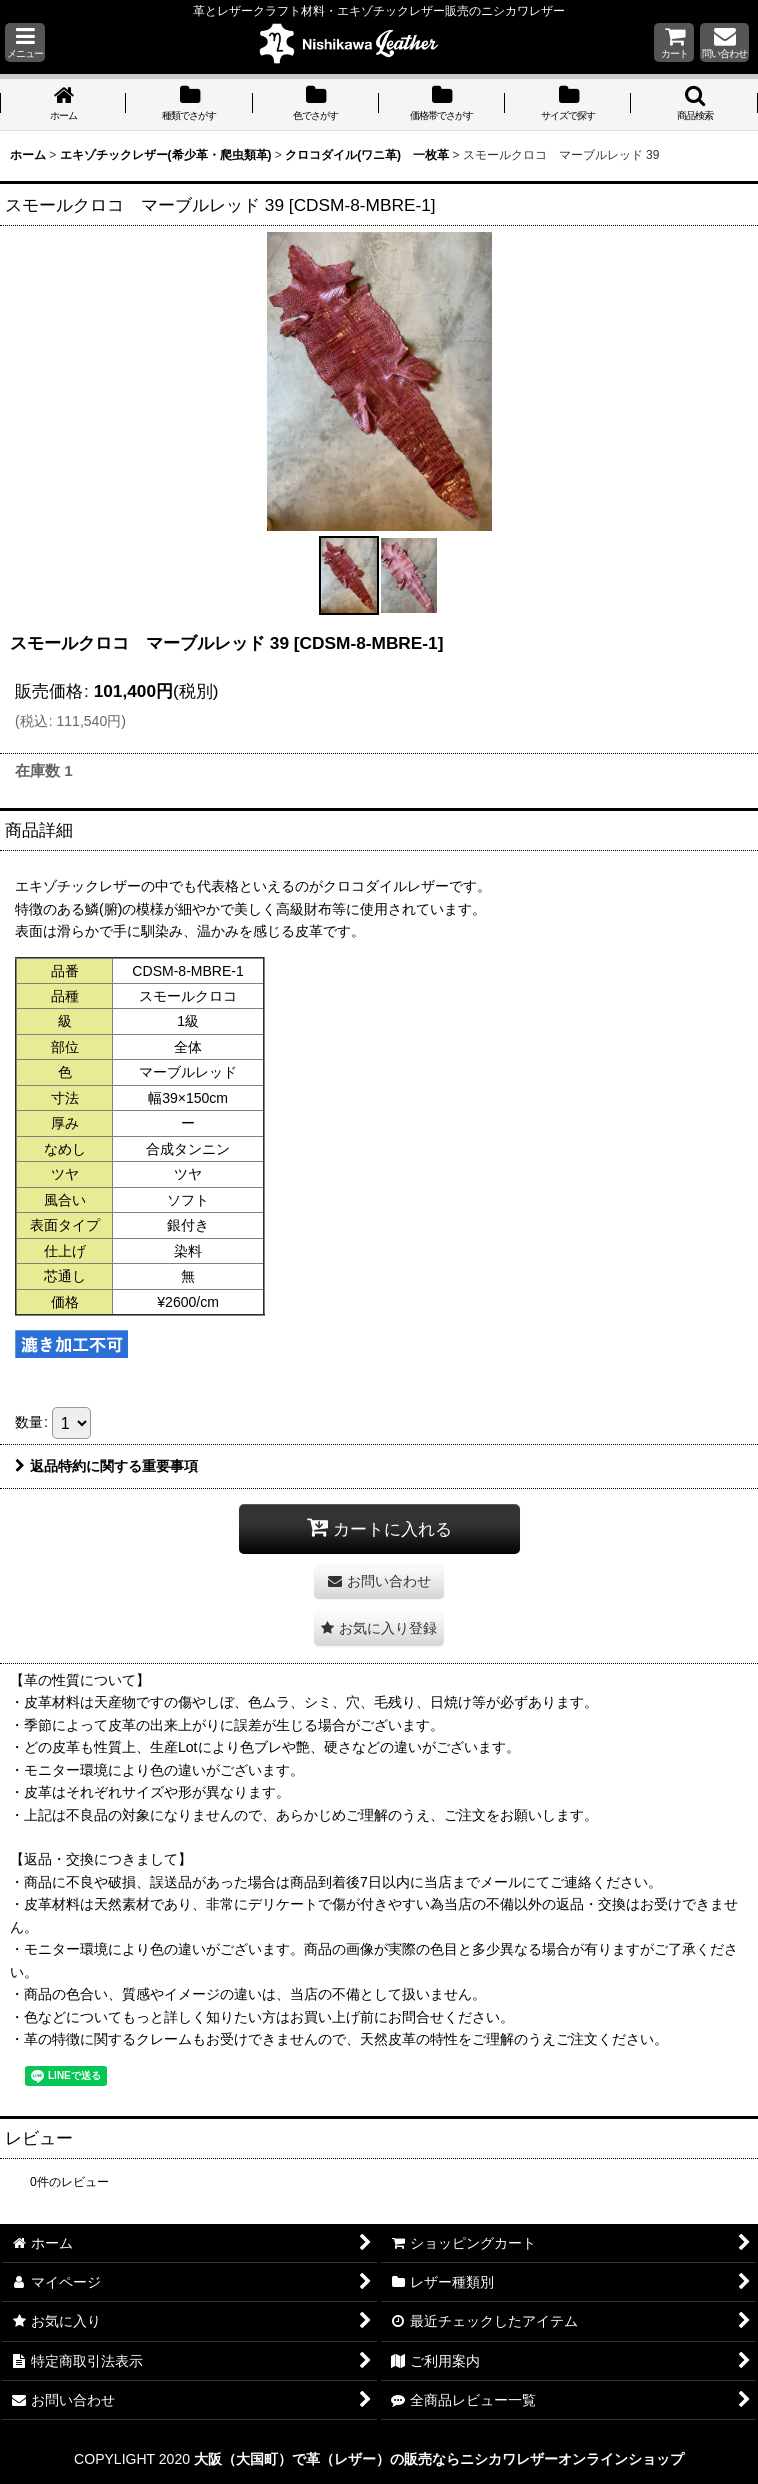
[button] (25, 42)
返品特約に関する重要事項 (106, 1466)
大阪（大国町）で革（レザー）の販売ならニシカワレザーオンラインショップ (439, 2459)
